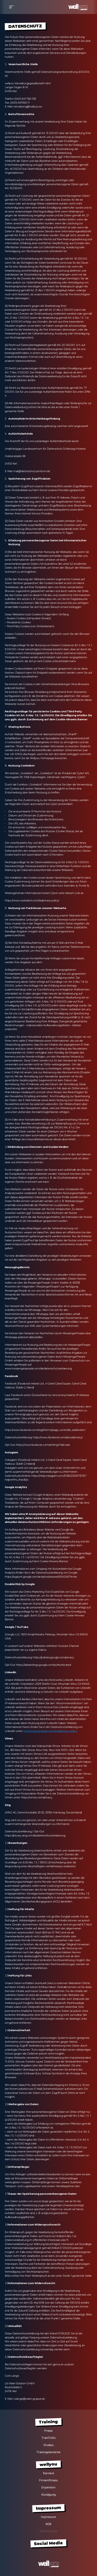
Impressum (48, 2517)
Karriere (48, 2473)
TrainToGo (48, 2438)
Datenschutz (48, 2531)
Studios (48, 2445)
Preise (48, 2430)
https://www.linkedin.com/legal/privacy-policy (50, 1731)
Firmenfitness (48, 2480)
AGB (48, 2524)
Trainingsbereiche (48, 2452)
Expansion (48, 2487)
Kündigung (48, 2494)
